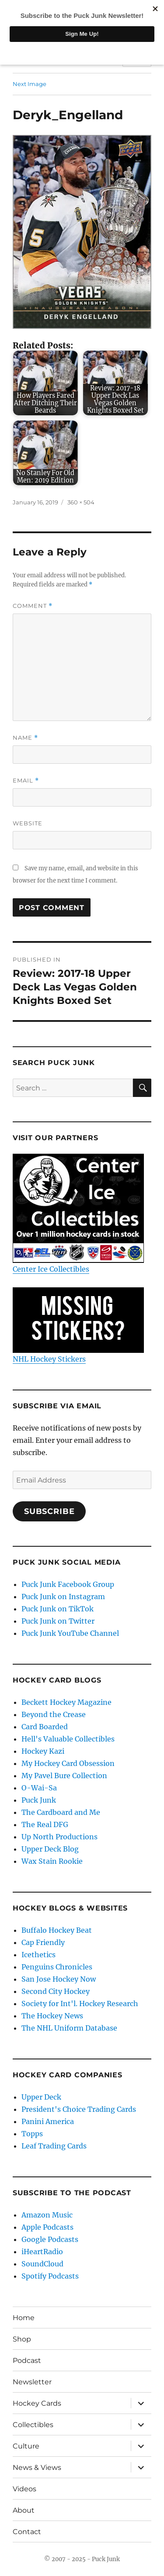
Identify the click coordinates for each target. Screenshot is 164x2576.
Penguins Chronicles (56, 1966)
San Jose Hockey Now (58, 1979)
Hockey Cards (37, 2403)
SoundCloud (42, 2263)
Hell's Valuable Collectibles (68, 1739)
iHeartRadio (42, 2251)
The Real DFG (44, 1824)
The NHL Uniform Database (69, 2028)
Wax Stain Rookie (52, 1861)
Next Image (29, 83)
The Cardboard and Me (60, 1812)
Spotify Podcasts (50, 2276)
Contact (27, 2532)
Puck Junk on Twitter (57, 1621)
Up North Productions (59, 1836)
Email (26, 780)
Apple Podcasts (47, 2227)
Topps (32, 2133)
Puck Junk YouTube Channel (70, 1633)
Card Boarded (44, 1726)
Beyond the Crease (53, 1714)
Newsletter (32, 2382)
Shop (22, 2339)
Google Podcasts (49, 2239)
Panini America (47, 2121)
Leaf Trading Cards (54, 2145)
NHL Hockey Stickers (78, 1325)
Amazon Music (47, 2214)
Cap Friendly (43, 1942)
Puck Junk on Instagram (63, 1596)
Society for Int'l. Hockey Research (79, 2003)
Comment (32, 606)
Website (27, 823)
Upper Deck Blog (50, 1849)
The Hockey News (52, 2015)
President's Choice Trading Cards (78, 2109)
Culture (26, 2446)
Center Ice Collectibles (78, 1213)
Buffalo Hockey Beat (56, 1930)
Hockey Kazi (42, 1751)
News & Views (37, 2467)
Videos (24, 2489)
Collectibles (33, 2425)
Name (25, 737)
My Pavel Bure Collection (64, 1775)
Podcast (27, 2360)
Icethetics (38, 1954)
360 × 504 (80, 502)
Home (24, 2318)
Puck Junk (38, 1800)
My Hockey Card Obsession (68, 1763)
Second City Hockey (55, 1991)
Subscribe (49, 1511)
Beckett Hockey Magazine (66, 1702)
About (24, 2510)
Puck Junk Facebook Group (67, 1584)
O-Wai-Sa (39, 1787)
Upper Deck (41, 2097)
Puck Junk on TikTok (57, 1608)
